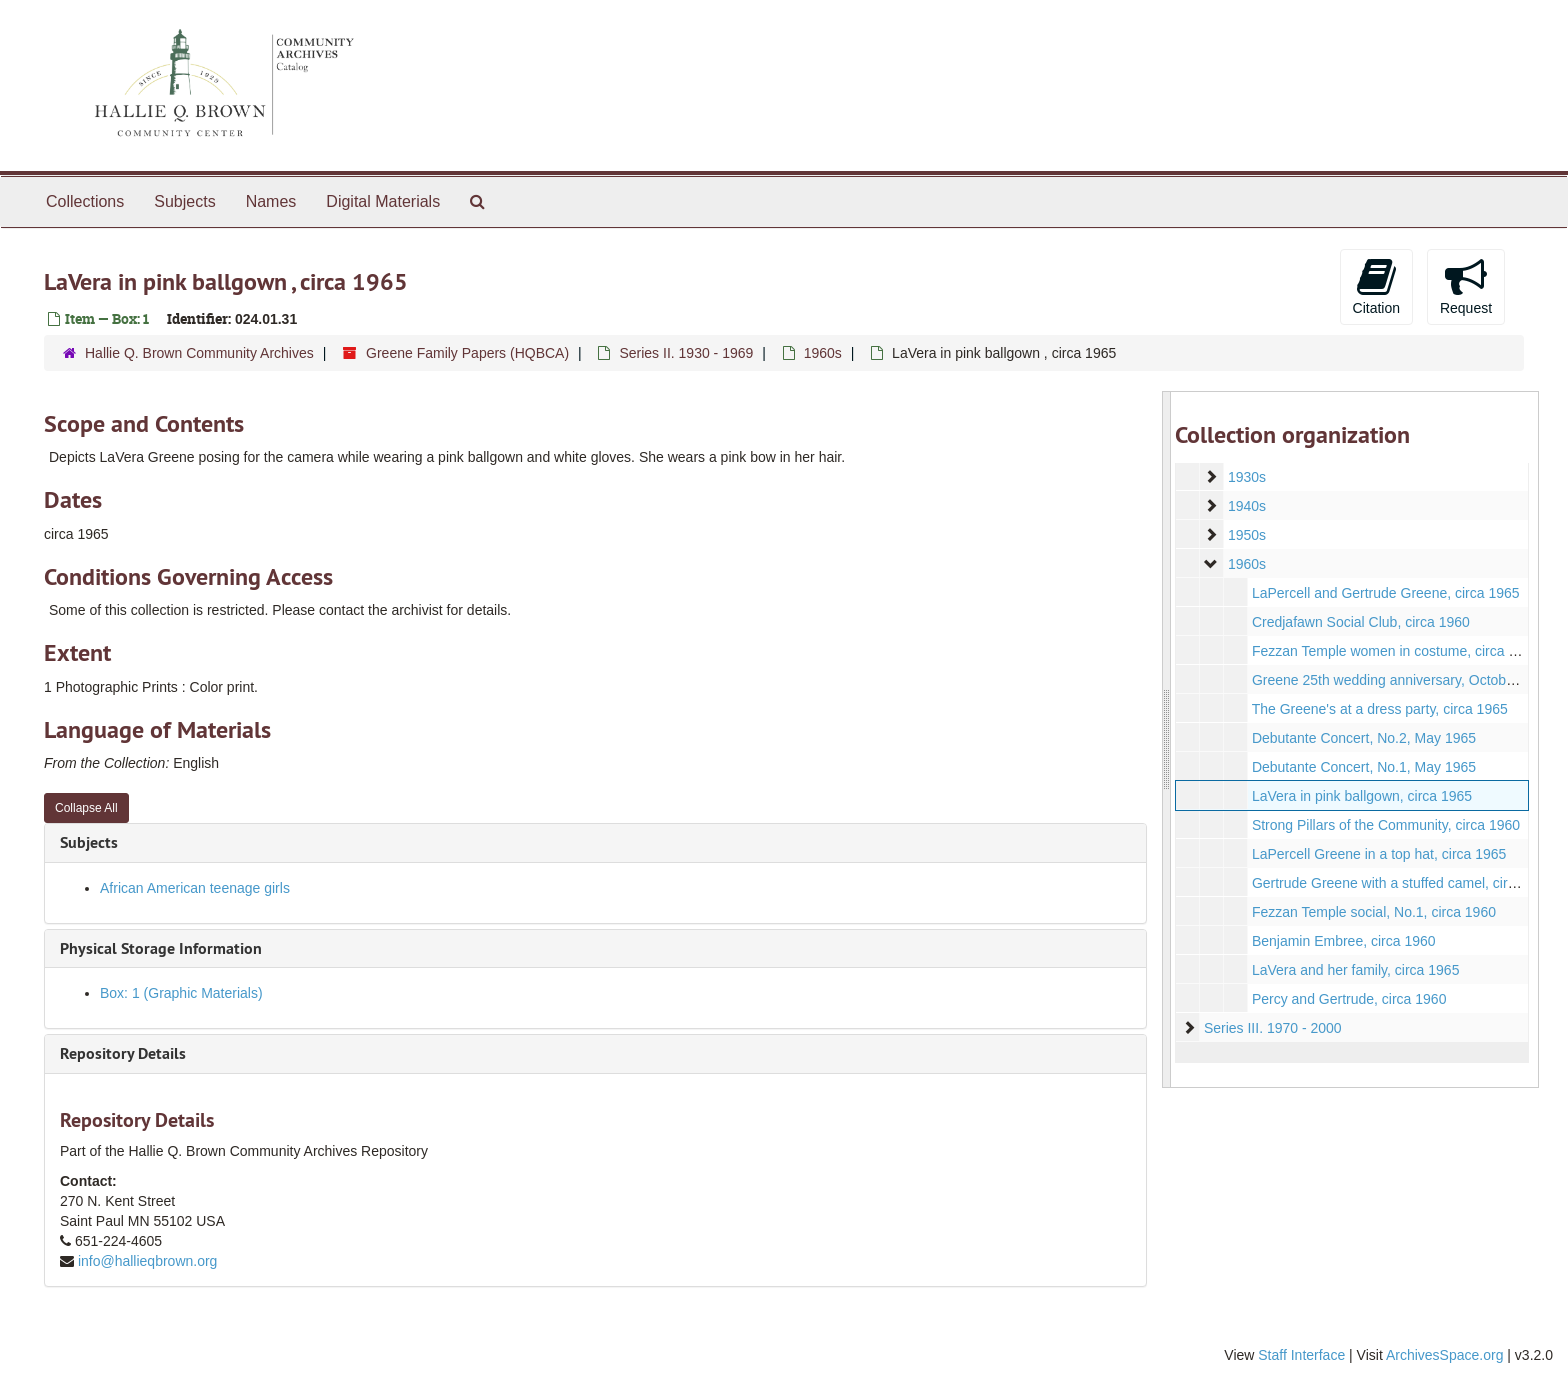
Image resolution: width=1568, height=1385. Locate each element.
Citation (1376, 286)
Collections (85, 201)
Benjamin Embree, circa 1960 (1343, 941)
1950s (1246, 535)
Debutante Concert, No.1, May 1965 (1363, 767)
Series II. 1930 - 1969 (686, 353)
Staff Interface (1301, 1355)
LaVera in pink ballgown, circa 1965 (1361, 796)
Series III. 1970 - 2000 (1272, 1028)
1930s (1246, 477)
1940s (1246, 506)
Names (271, 201)
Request (1466, 286)
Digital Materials (383, 201)
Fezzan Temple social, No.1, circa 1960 (1373, 912)
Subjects (184, 201)
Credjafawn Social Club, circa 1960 (1360, 622)
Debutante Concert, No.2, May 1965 (1363, 738)
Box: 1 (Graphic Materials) (181, 993)
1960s (823, 353)
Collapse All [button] (86, 808)
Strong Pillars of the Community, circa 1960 (1385, 825)
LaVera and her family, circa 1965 (1355, 970)
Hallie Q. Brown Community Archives (199, 353)
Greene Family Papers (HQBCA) (467, 353)
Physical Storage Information (161, 948)
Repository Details (123, 1053)
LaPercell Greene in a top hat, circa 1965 (1378, 854)
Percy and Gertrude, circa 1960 (1348, 999)
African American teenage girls (195, 888)
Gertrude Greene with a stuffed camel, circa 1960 (1404, 883)
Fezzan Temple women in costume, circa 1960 (1395, 651)
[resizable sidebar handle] (1167, 739)
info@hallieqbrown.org (148, 1261)
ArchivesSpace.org (1445, 1355)
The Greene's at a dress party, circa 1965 (1379, 709)
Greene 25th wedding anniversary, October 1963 (1402, 680)
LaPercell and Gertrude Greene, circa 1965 (1385, 593)
